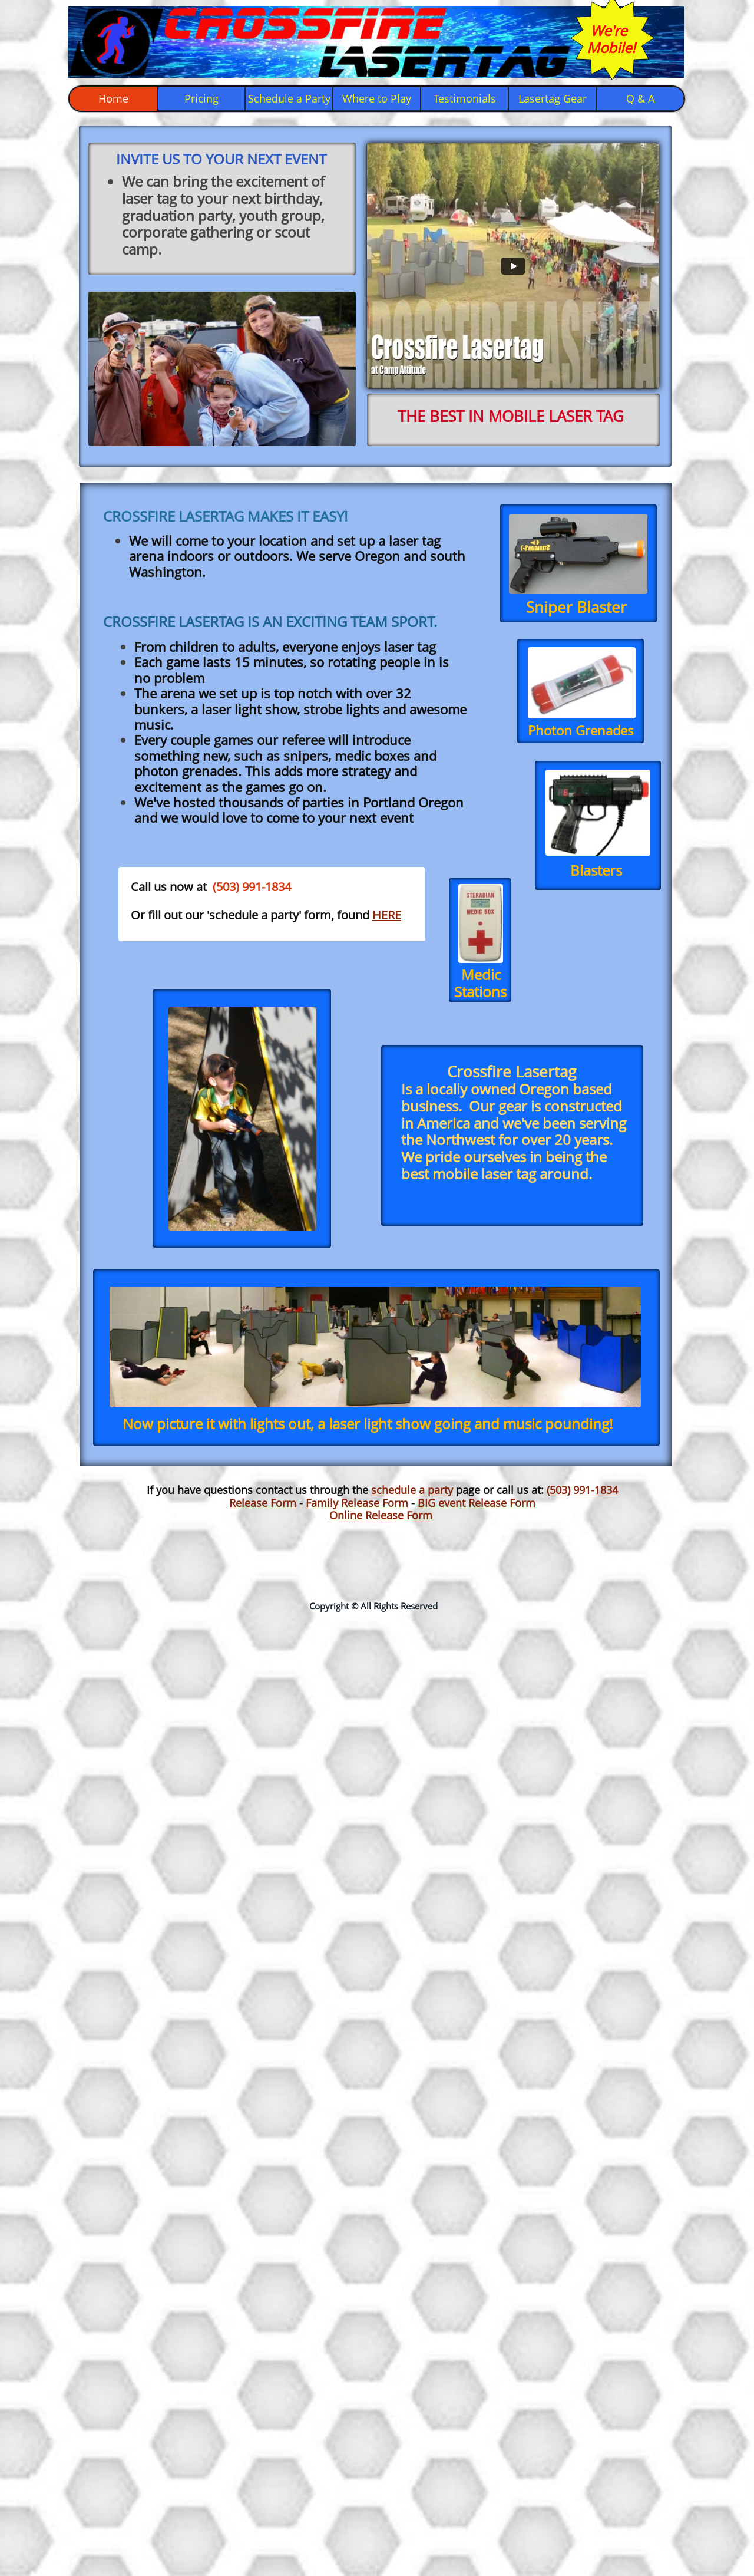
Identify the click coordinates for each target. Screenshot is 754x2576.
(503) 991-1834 (582, 1490)
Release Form (262, 1503)
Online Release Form (380, 1515)
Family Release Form (357, 1503)
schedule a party (412, 1490)
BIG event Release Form (476, 1503)
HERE (386, 915)
